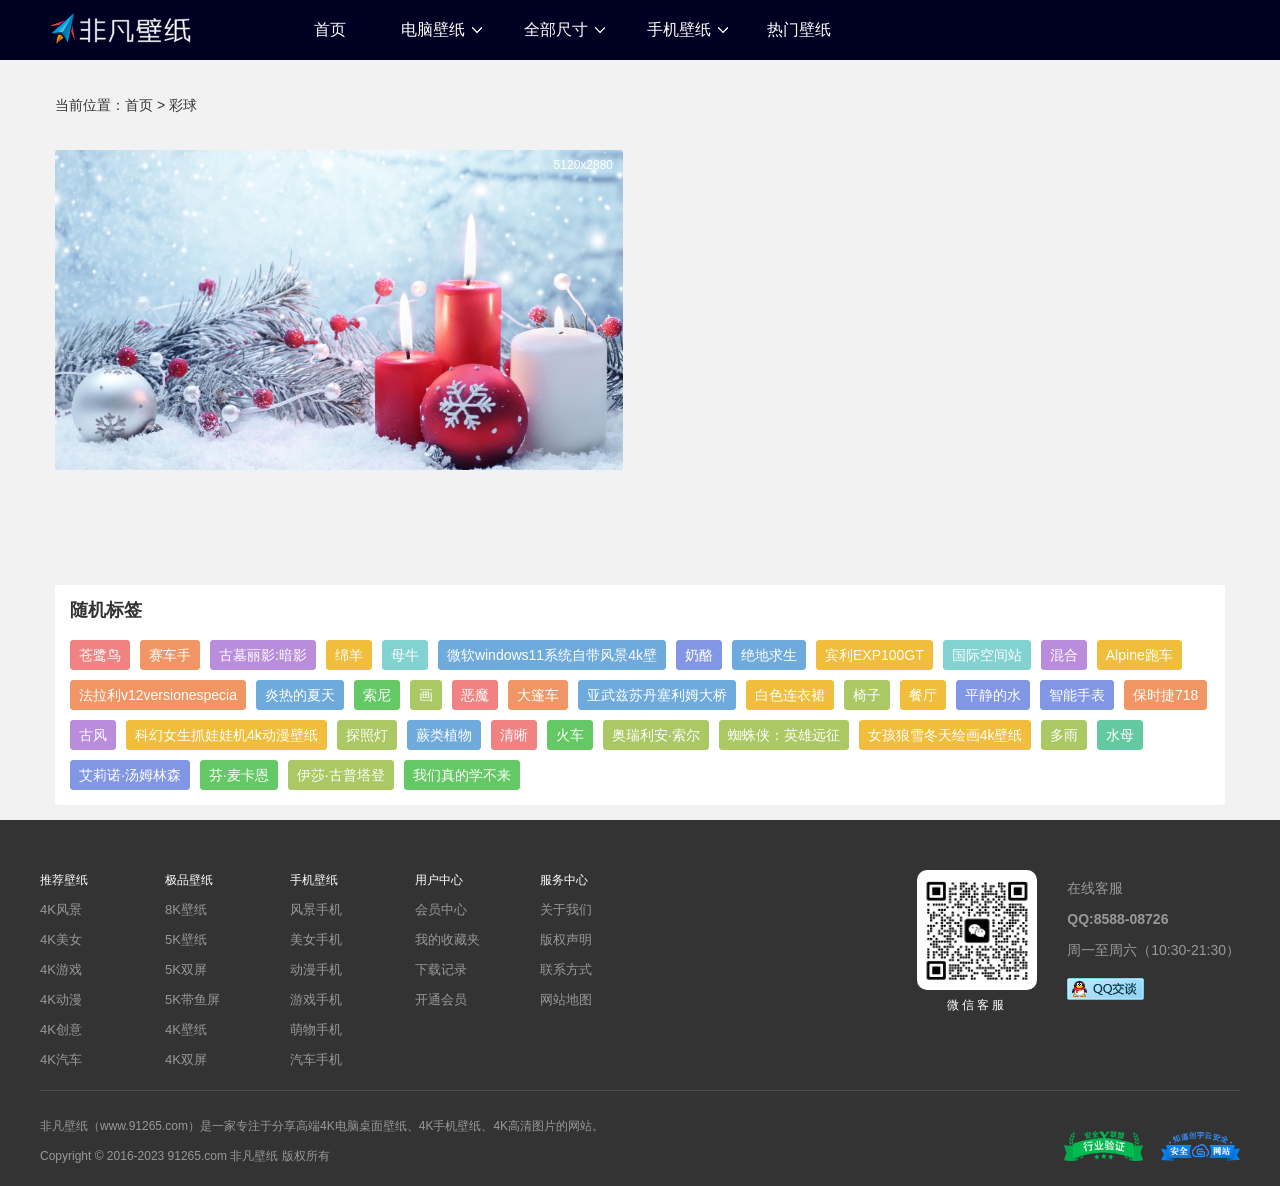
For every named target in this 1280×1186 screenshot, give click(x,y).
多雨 (1064, 735)
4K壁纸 (186, 1029)
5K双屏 (186, 969)
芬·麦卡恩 (239, 775)
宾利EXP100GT (874, 655)
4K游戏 (61, 969)
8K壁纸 (186, 909)
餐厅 (923, 695)
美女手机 (316, 939)
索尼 (377, 695)
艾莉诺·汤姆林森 (130, 775)
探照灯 (367, 735)
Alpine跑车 (1139, 655)
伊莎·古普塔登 (341, 775)
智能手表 (1077, 695)
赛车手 (170, 655)
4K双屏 (186, 1059)
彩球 (183, 105)
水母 (1120, 735)
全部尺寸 (556, 29)
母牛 (405, 655)
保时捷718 (1165, 695)
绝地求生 (769, 655)
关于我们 (566, 909)
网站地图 (566, 999)
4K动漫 (61, 999)
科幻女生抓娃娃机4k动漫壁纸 (226, 735)
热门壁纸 (799, 29)
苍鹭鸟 (100, 655)
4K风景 (61, 909)
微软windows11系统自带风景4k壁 (552, 655)
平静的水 (993, 695)
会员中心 (441, 909)
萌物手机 (316, 1029)
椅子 (867, 695)
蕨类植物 (444, 735)
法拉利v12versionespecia (158, 695)
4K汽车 (61, 1059)
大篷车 (538, 695)
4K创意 (61, 1029)
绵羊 (349, 655)
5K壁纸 (186, 939)
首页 (330, 29)
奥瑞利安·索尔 (656, 735)
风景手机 (316, 909)
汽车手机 (316, 1059)
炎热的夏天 (300, 695)
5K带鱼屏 (192, 999)
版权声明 (566, 939)
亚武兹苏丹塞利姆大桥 (657, 695)
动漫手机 (316, 969)
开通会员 (441, 999)
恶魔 (475, 695)
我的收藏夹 (447, 939)
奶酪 (699, 655)
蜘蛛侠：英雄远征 (784, 735)
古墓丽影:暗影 (263, 655)
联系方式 (566, 969)
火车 (570, 735)
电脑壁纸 (433, 29)
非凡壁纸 (120, 27)
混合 (1064, 655)
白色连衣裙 (790, 695)
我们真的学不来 (462, 775)
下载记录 (441, 969)
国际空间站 (987, 655)
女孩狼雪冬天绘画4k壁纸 (945, 735)
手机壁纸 (679, 29)
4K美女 (61, 939)
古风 (93, 735)
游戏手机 (316, 999)
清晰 (514, 735)
